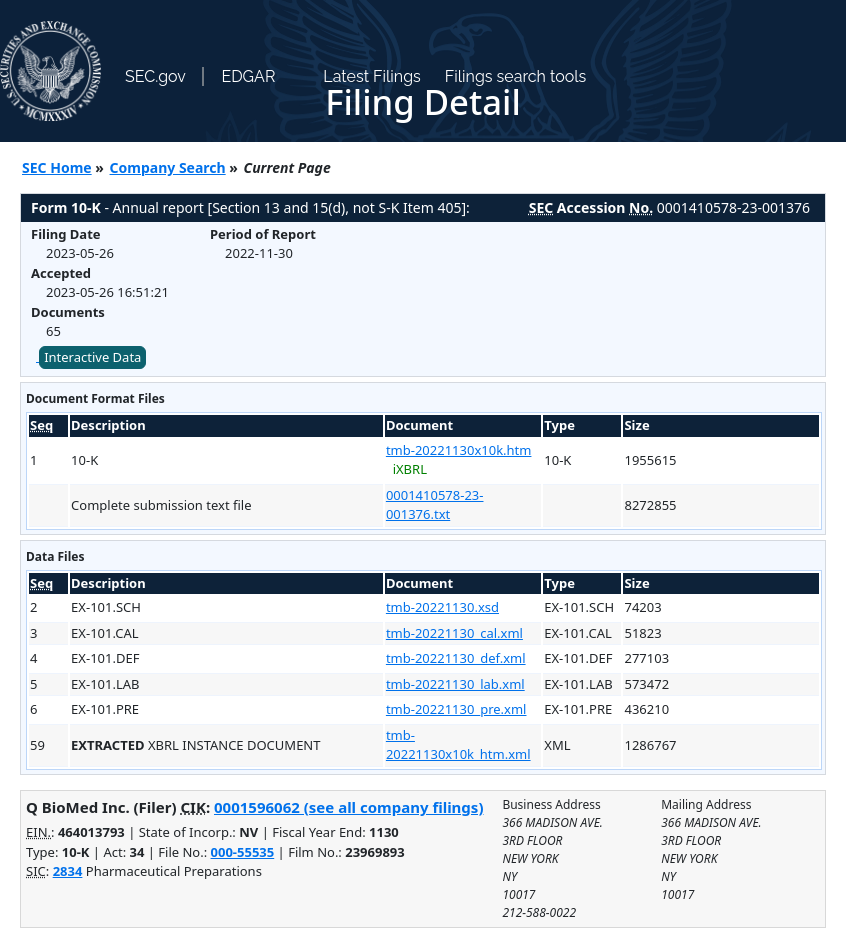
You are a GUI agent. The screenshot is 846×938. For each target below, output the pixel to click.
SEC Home (57, 167)
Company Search (168, 167)
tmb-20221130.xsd (442, 607)
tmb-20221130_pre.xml (456, 709)
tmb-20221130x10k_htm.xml (458, 745)
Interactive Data (92, 357)
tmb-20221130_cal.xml (454, 633)
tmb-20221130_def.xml (456, 658)
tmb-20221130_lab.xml (455, 684)
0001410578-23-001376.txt (435, 505)
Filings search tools (516, 76)
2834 (68, 871)
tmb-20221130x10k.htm (459, 450)
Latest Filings (371, 76)
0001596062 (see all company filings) (348, 807)
